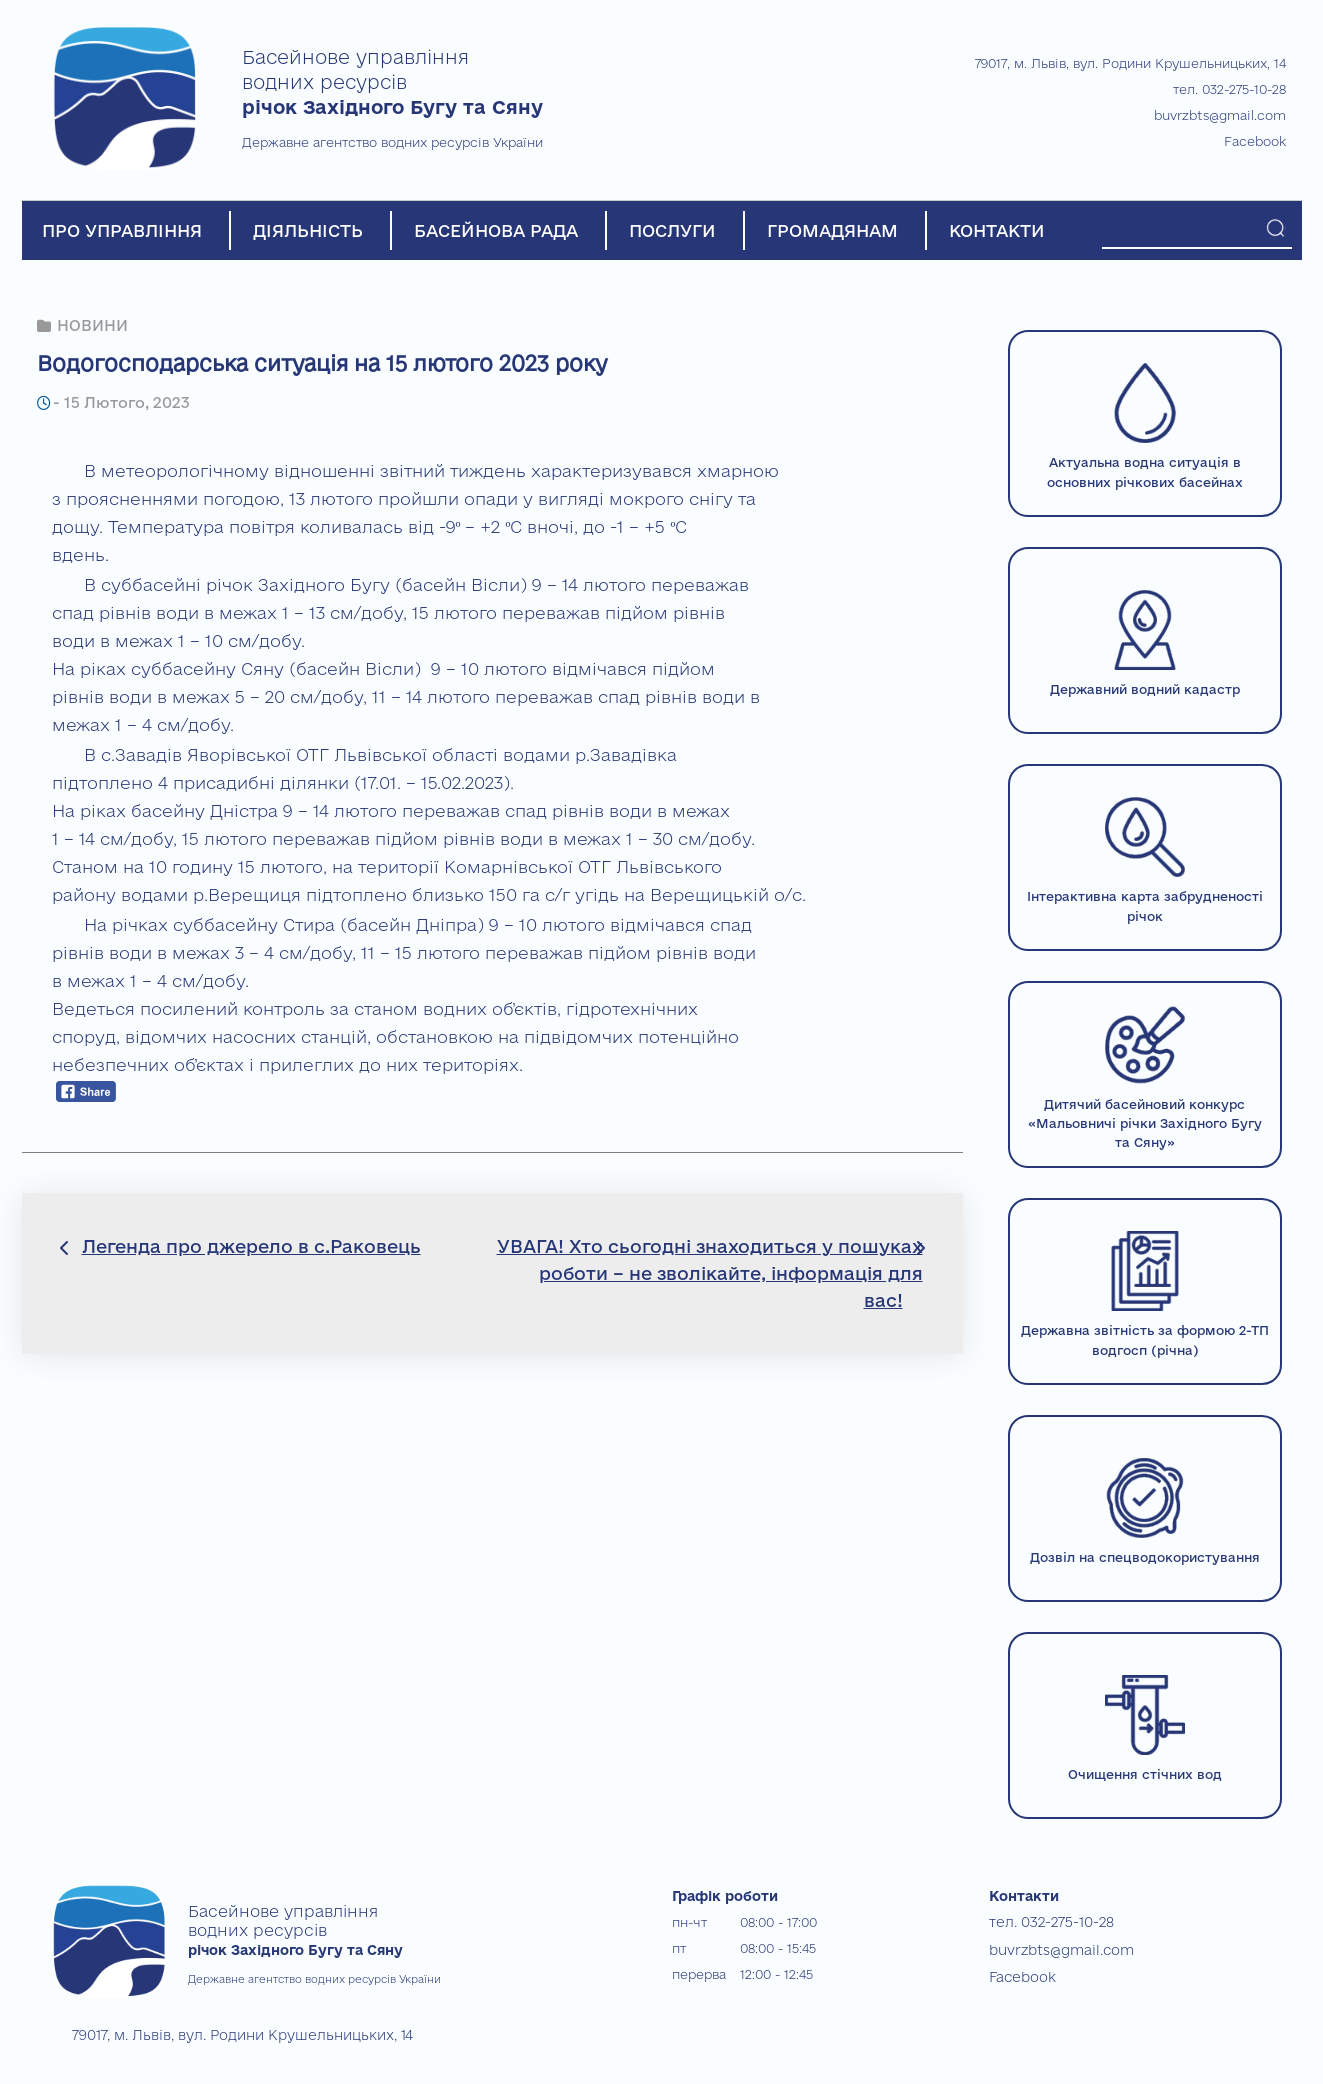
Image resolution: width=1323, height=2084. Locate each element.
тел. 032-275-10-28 (1229, 89)
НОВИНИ (92, 325)
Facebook (1255, 141)
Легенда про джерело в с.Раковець (251, 1246)
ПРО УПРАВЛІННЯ (122, 230)
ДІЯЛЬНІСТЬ (308, 230)
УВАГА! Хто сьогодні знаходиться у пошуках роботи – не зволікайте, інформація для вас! (710, 1273)
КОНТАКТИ (997, 230)
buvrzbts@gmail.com (1220, 115)
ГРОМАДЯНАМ (832, 230)
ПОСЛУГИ (672, 230)
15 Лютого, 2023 (124, 402)
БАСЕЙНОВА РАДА (496, 230)
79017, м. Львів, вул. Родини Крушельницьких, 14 (1130, 63)
